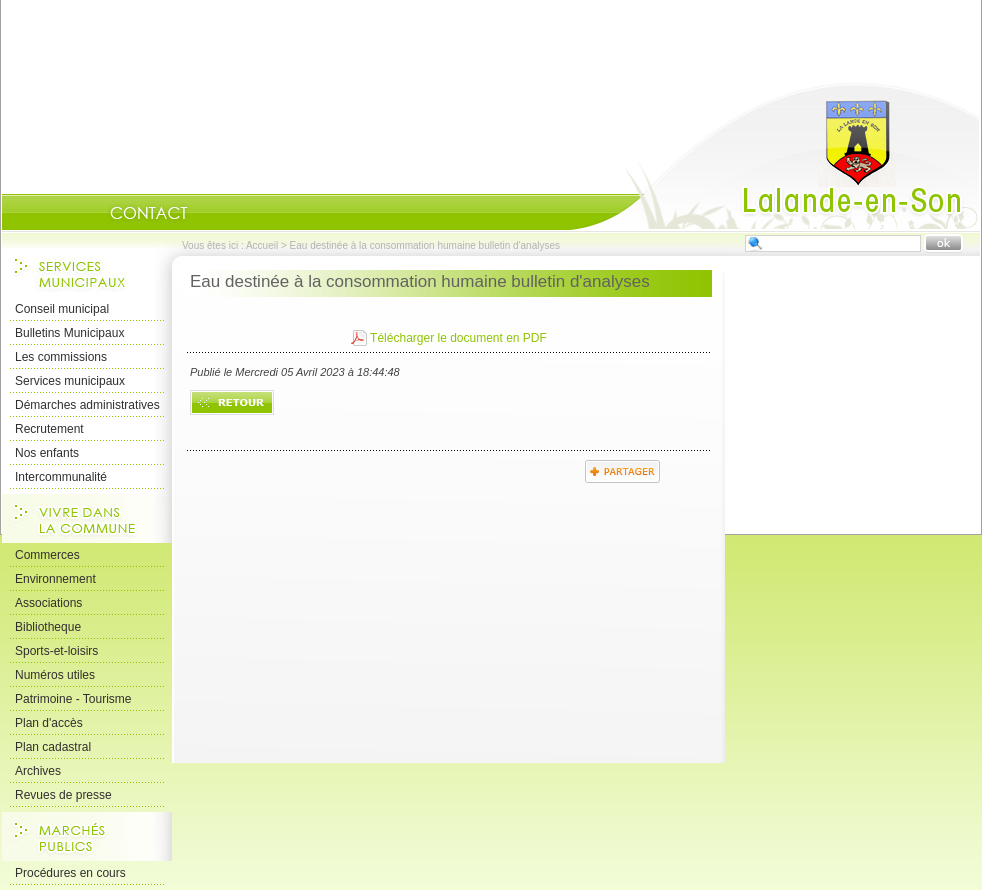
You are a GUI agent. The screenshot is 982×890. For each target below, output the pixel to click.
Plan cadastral (53, 747)
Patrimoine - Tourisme (73, 699)
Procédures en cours (70, 873)
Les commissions (61, 357)
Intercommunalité (61, 477)
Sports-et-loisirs (56, 651)
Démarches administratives (87, 405)
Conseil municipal (62, 309)
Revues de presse (63, 795)
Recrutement (49, 429)
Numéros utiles (55, 675)
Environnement (55, 579)
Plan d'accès (49, 723)
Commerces (47, 555)
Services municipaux (70, 381)
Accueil (775, 156)
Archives (38, 771)
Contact (149, 213)
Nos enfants (47, 453)
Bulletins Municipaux (69, 333)
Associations (48, 603)
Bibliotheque (48, 627)
